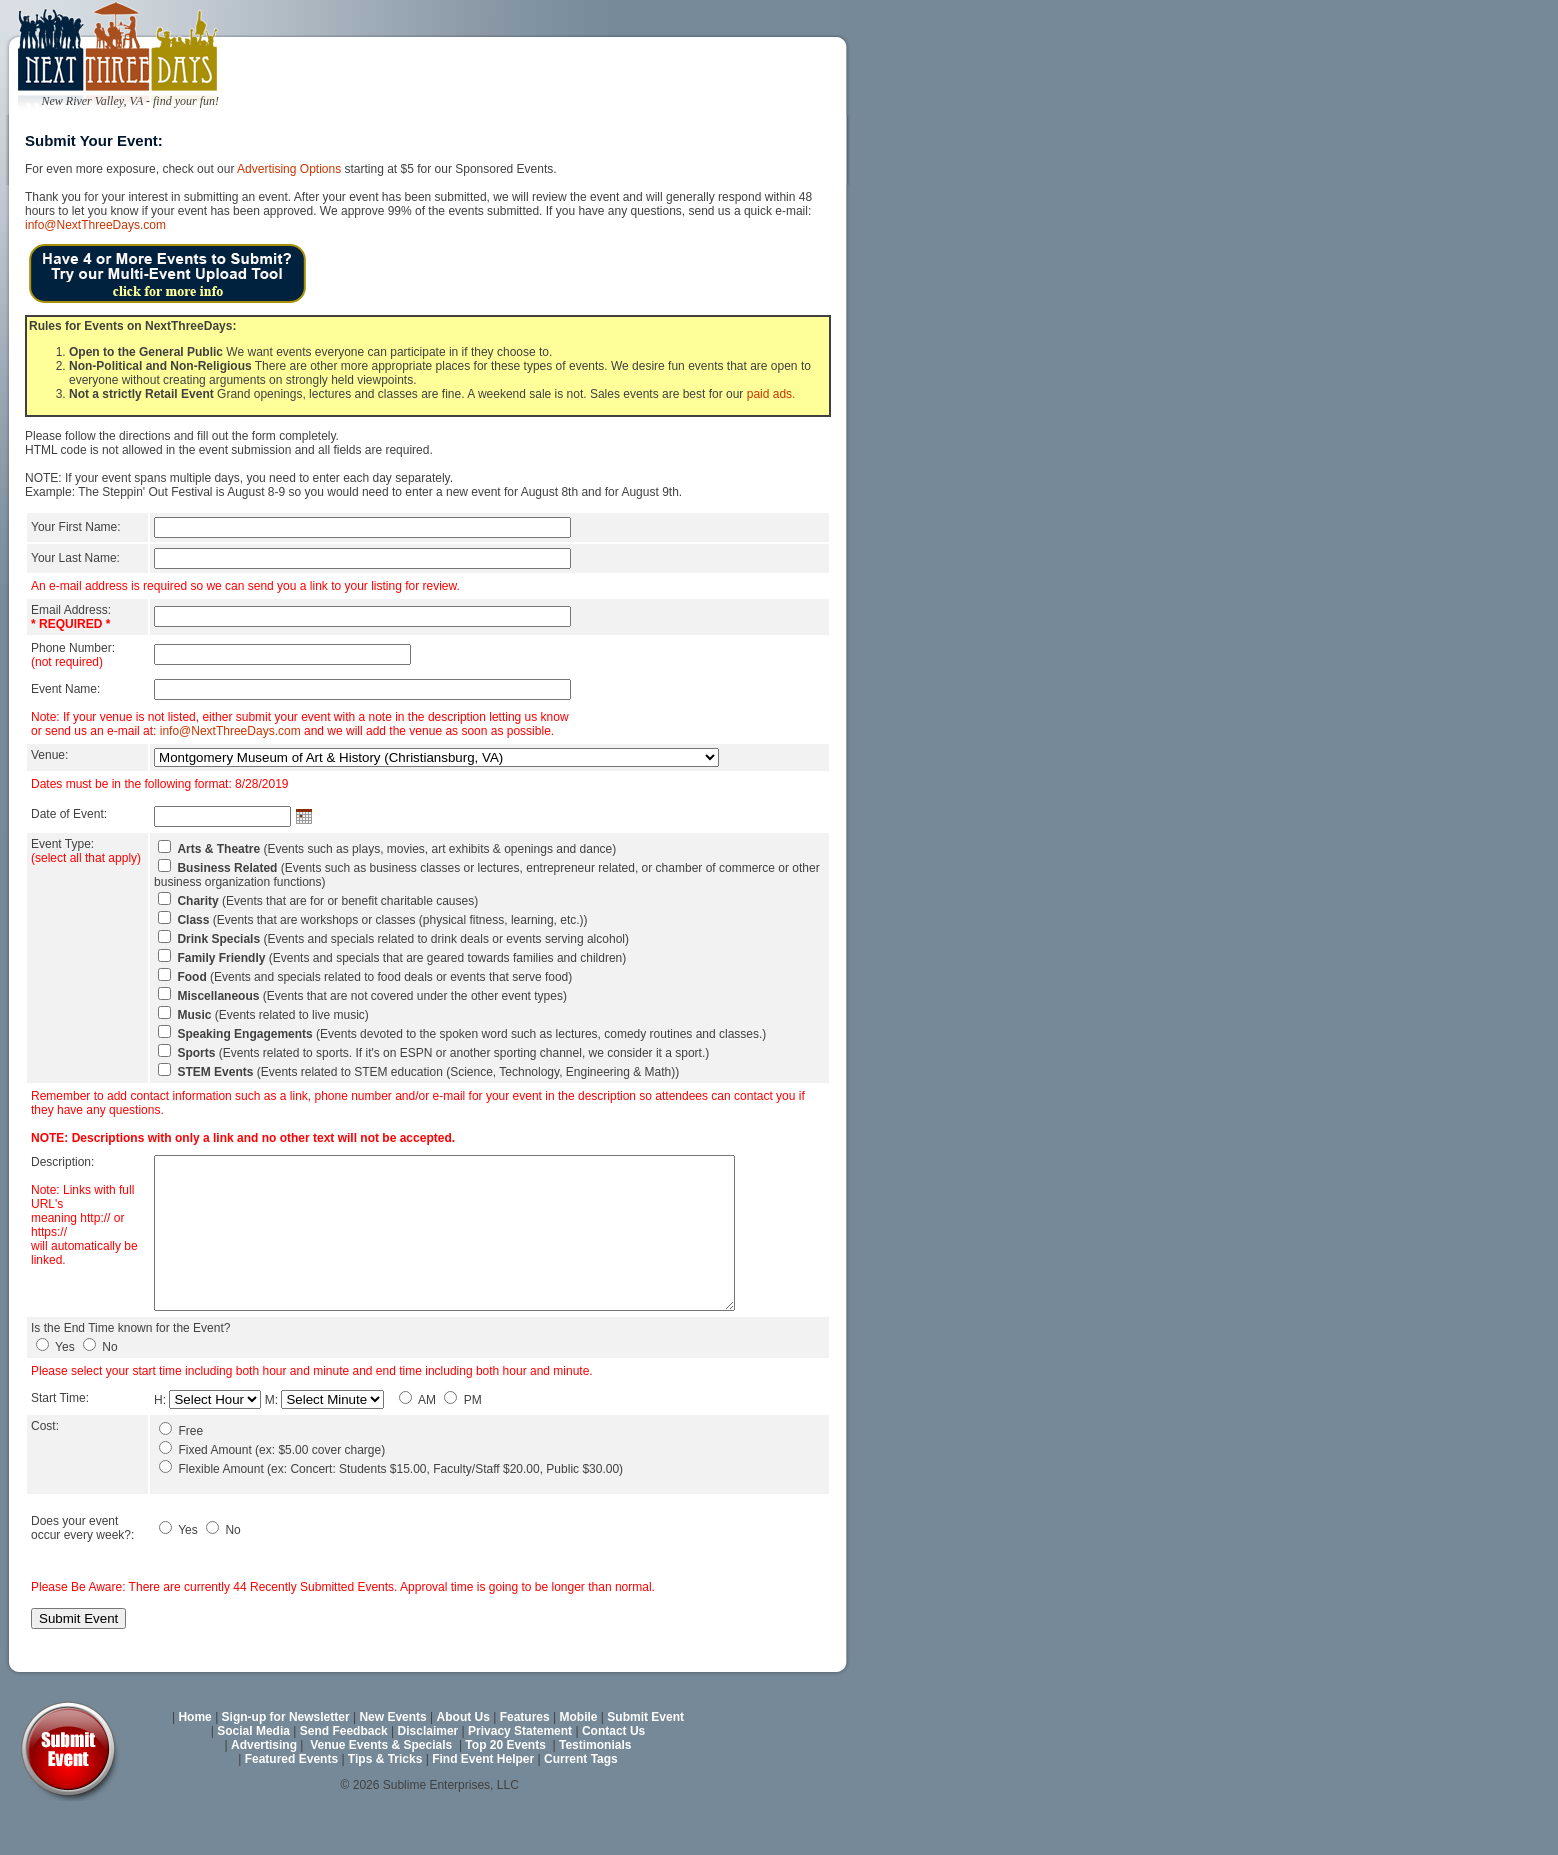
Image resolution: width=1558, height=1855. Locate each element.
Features (525, 1761)
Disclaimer (428, 1775)
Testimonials (595, 1789)
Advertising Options (289, 169)
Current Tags (581, 1803)
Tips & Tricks (385, 1803)
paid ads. (771, 394)
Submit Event (645, 1761)
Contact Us (613, 1775)
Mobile (579, 1761)
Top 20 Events (505, 1789)
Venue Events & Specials (381, 1789)
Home (194, 1761)
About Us (463, 1761)
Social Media (253, 1775)
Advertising (264, 1789)
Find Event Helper (483, 1803)
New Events (392, 1761)
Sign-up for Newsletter (286, 1761)
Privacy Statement (520, 1775)
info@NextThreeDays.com (95, 225)
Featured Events (291, 1803)
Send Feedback (344, 1775)
